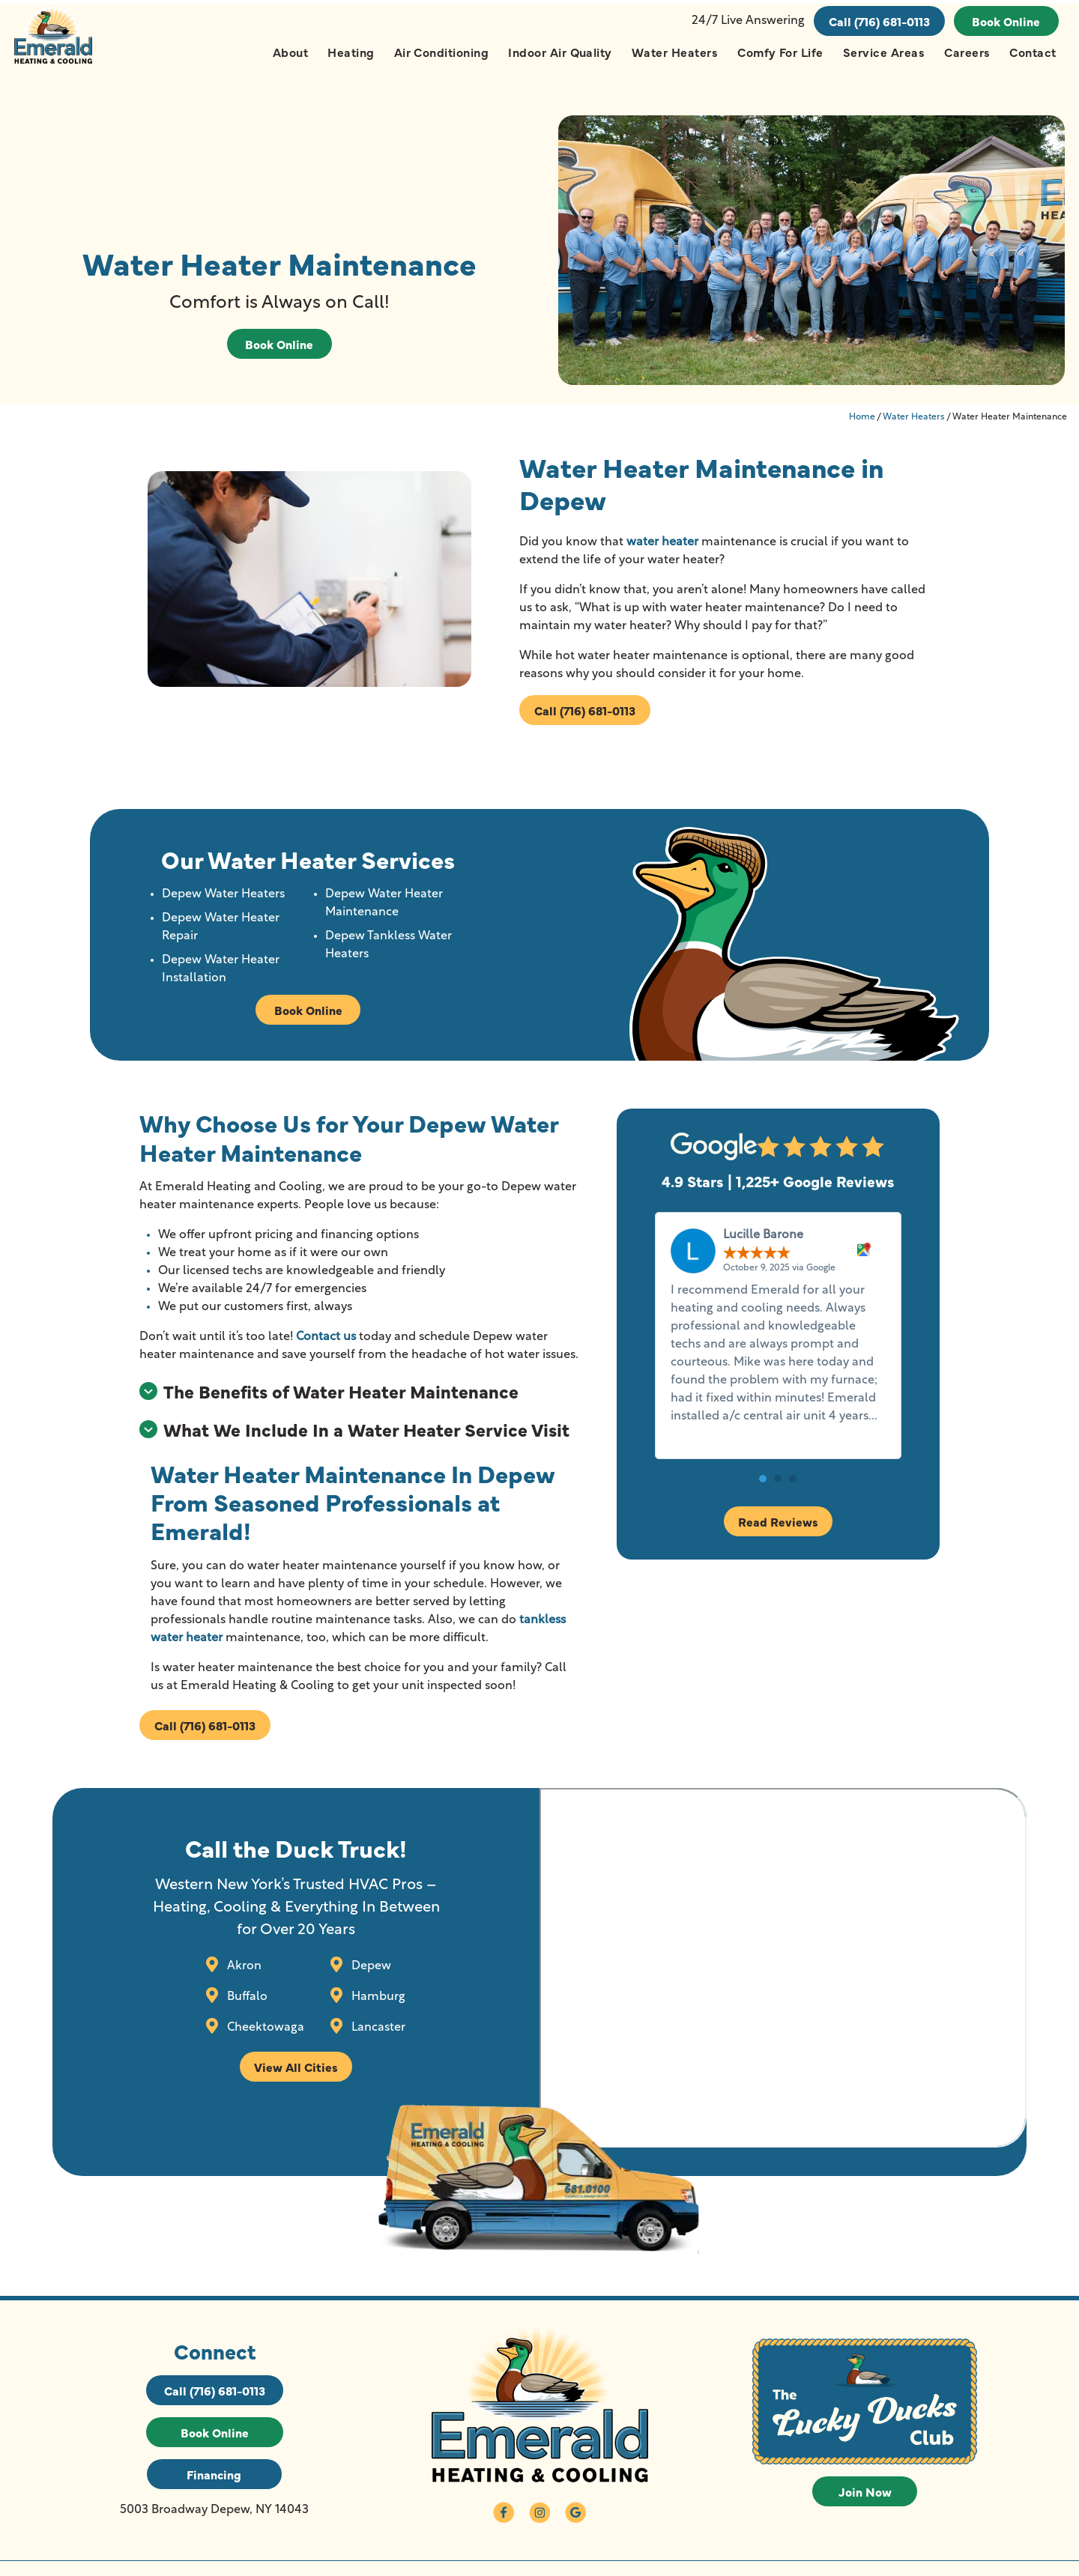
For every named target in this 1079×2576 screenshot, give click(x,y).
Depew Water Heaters (224, 901)
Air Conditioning (441, 51)
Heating (350, 51)
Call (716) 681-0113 (878, 21)
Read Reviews (779, 1528)
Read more (704, 1441)
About (289, 51)
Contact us (326, 1344)
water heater (662, 548)
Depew (368, 1975)
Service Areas (883, 51)
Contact (1032, 51)
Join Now (865, 2502)
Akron (240, 1975)
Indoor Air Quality (559, 51)
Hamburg (375, 2005)
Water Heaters (674, 51)
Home (862, 423)
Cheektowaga (261, 2036)
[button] (763, 1485)
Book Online (1006, 21)
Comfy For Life (780, 51)
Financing (214, 2485)
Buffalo (243, 2005)
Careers (966, 51)
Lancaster (375, 2036)
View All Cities (293, 2075)
